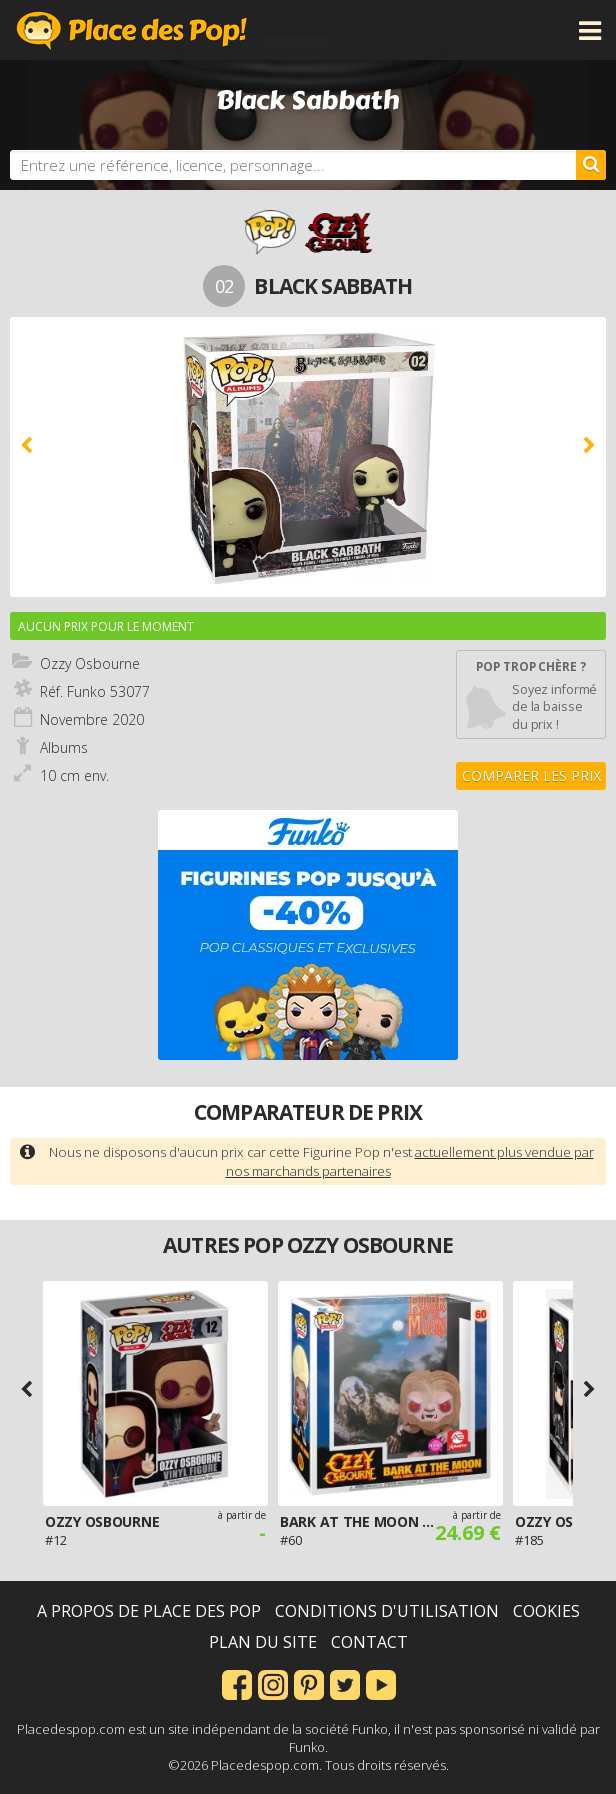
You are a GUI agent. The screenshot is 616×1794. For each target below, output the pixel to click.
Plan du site (263, 1642)
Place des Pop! (132, 30)
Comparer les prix (531, 775)
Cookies (546, 1611)
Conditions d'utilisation (387, 1611)
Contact (369, 1642)
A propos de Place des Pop (149, 1611)
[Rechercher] (591, 165)
